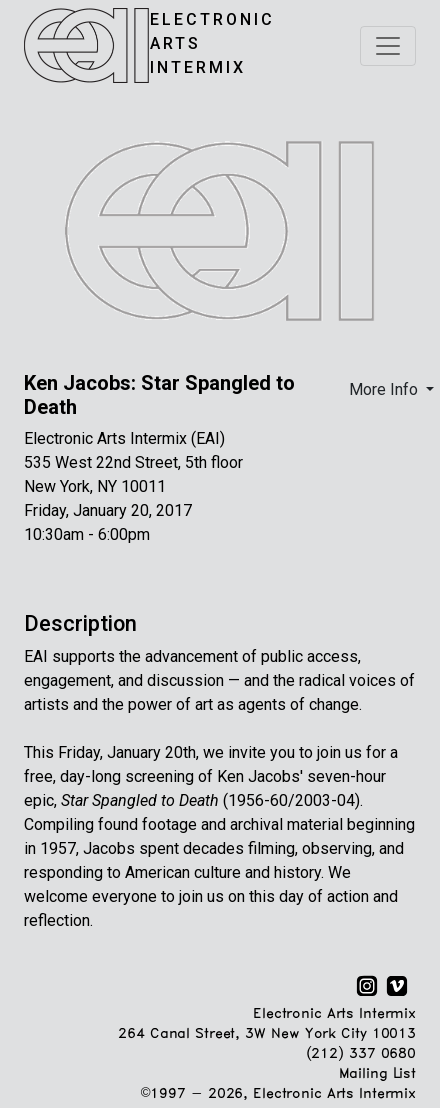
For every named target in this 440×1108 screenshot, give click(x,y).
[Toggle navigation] (388, 46)
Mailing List (377, 1074)
